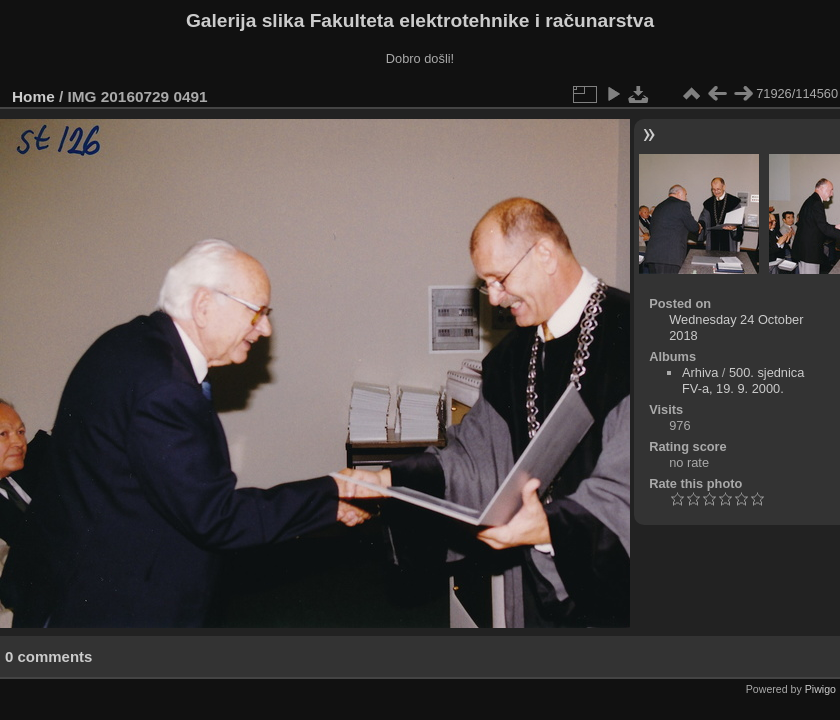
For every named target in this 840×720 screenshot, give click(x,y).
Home (33, 96)
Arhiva (700, 372)
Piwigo (820, 689)
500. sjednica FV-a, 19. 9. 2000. (743, 380)
